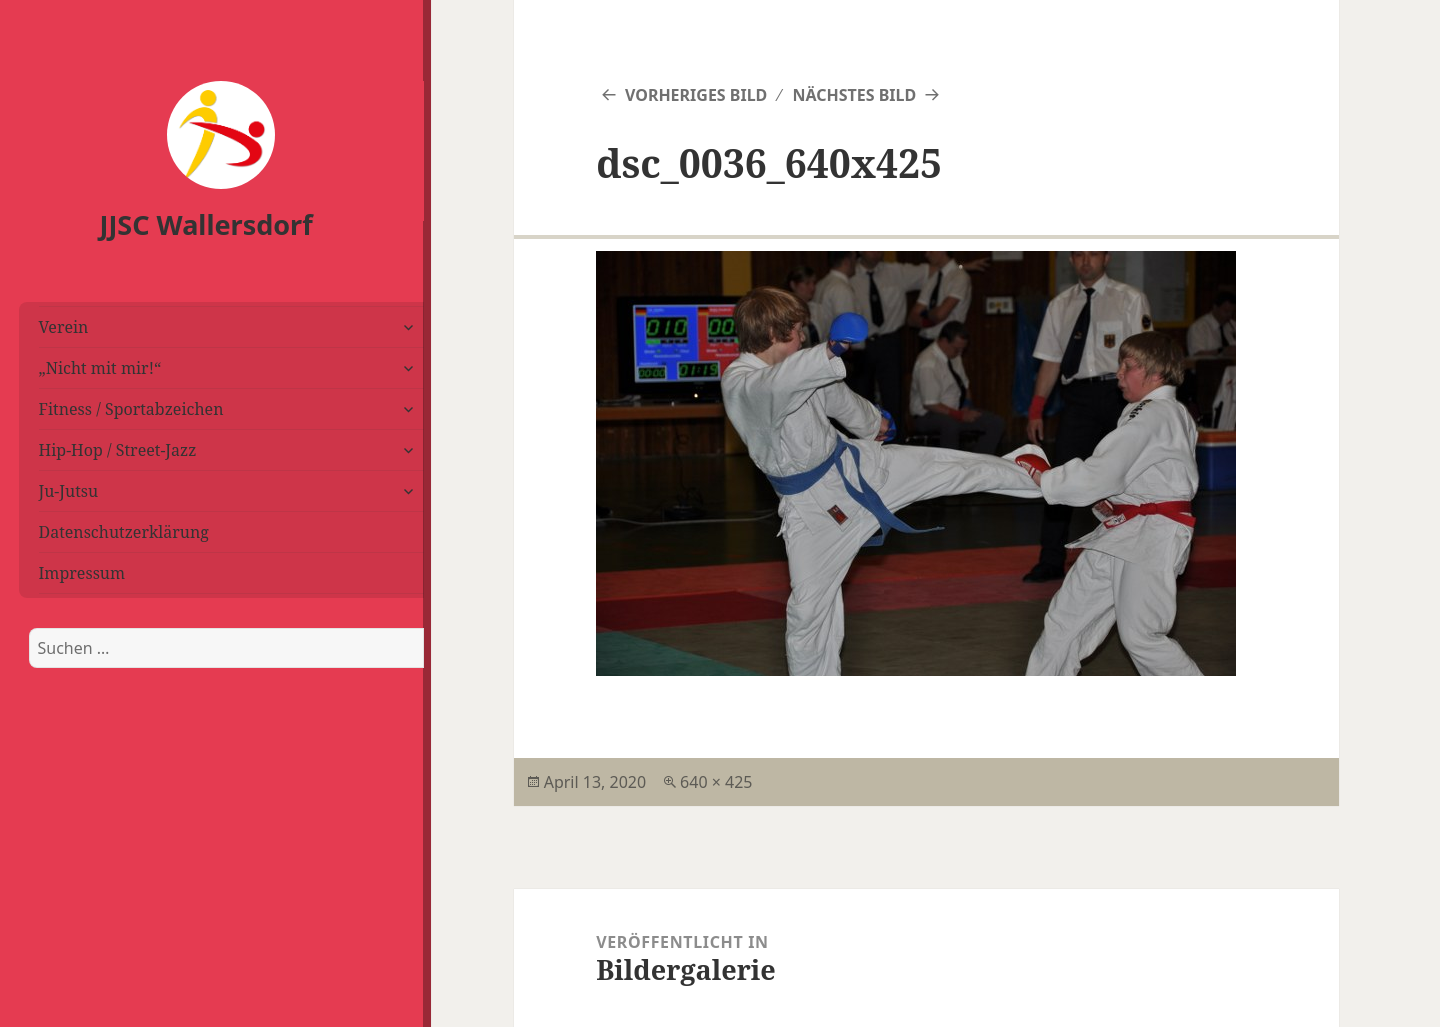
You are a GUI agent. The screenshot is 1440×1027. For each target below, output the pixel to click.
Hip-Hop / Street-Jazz (118, 450)
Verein (64, 327)
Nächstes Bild (854, 95)
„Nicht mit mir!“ (100, 368)
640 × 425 (716, 782)
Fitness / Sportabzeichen (131, 409)
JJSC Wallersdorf (206, 224)
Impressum (82, 573)
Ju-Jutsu (69, 491)
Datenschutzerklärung (124, 532)
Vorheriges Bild (696, 95)
